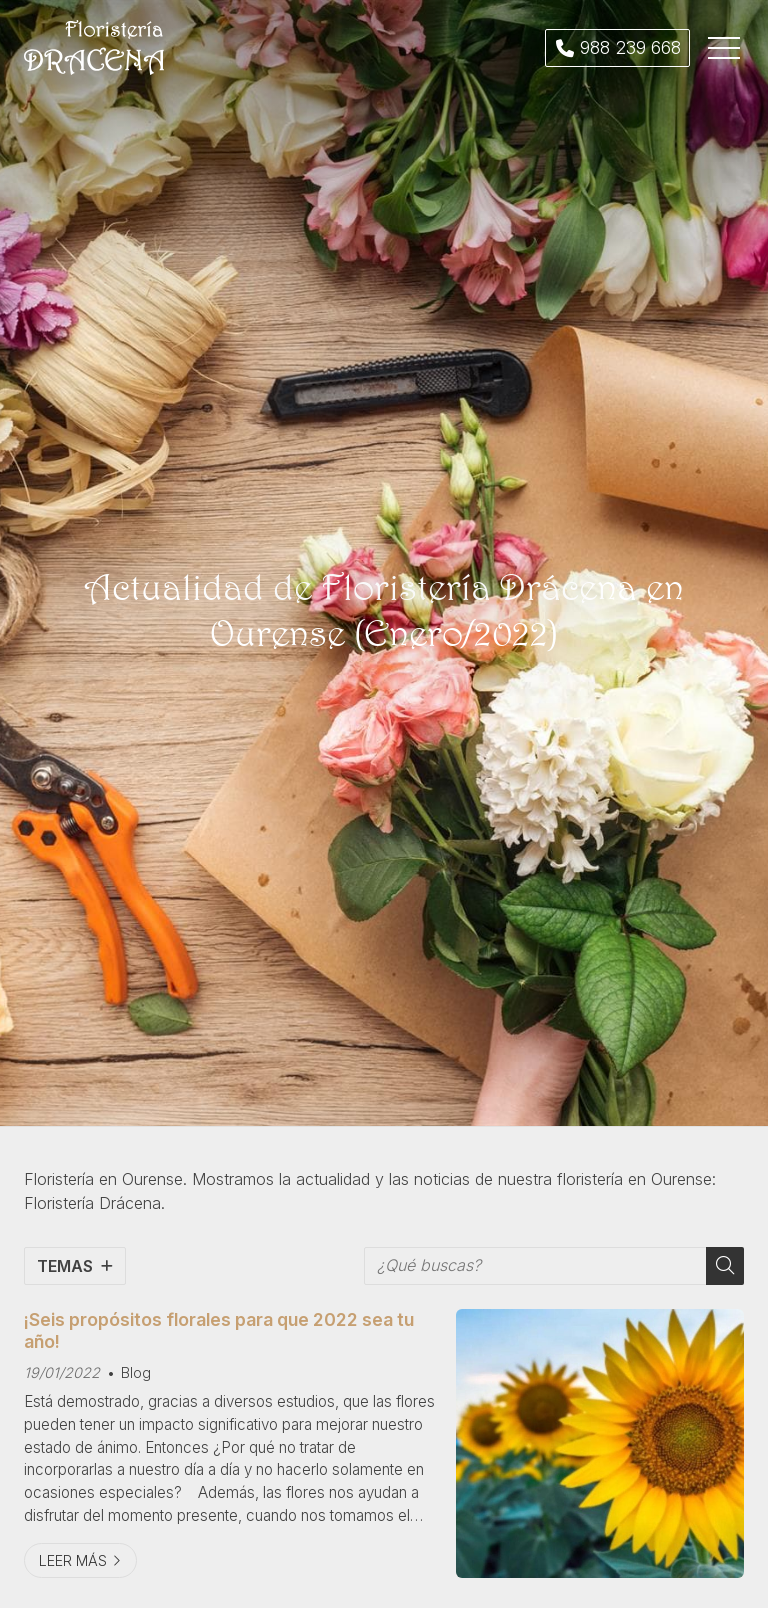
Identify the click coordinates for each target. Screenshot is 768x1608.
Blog (136, 1372)
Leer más (73, 1560)
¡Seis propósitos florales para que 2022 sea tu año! (219, 1330)
